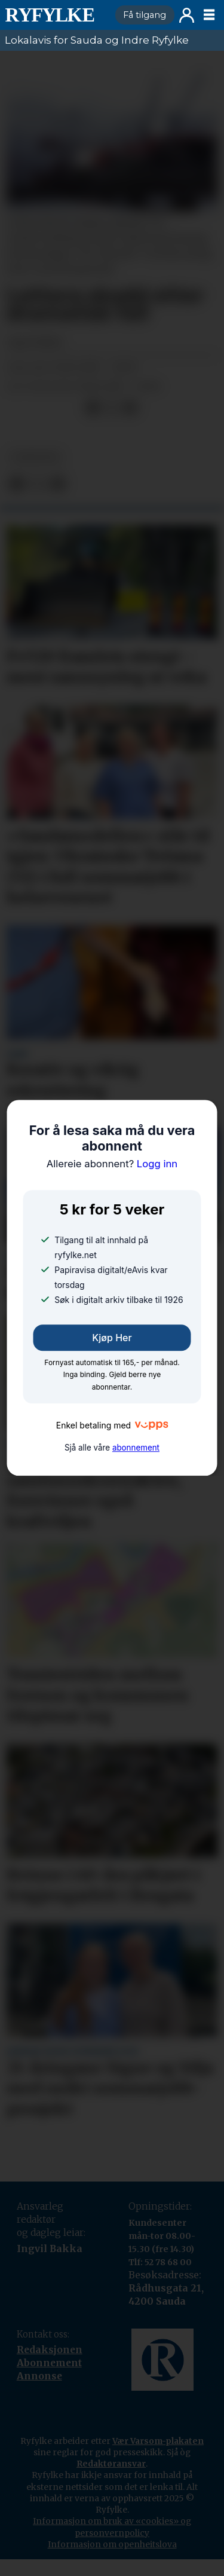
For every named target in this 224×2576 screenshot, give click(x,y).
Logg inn (186, 15)
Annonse (39, 2376)
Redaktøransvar (111, 2463)
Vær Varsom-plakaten (158, 2441)
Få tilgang (144, 15)
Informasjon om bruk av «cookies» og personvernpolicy (112, 2527)
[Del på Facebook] (92, 407)
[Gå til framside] (55, 15)
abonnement (135, 1447)
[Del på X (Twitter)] (111, 407)
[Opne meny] (209, 15)
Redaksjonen (49, 2349)
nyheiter (36, 457)
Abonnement (49, 2363)
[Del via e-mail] (130, 407)
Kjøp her (111, 1338)
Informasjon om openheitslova (112, 2544)
